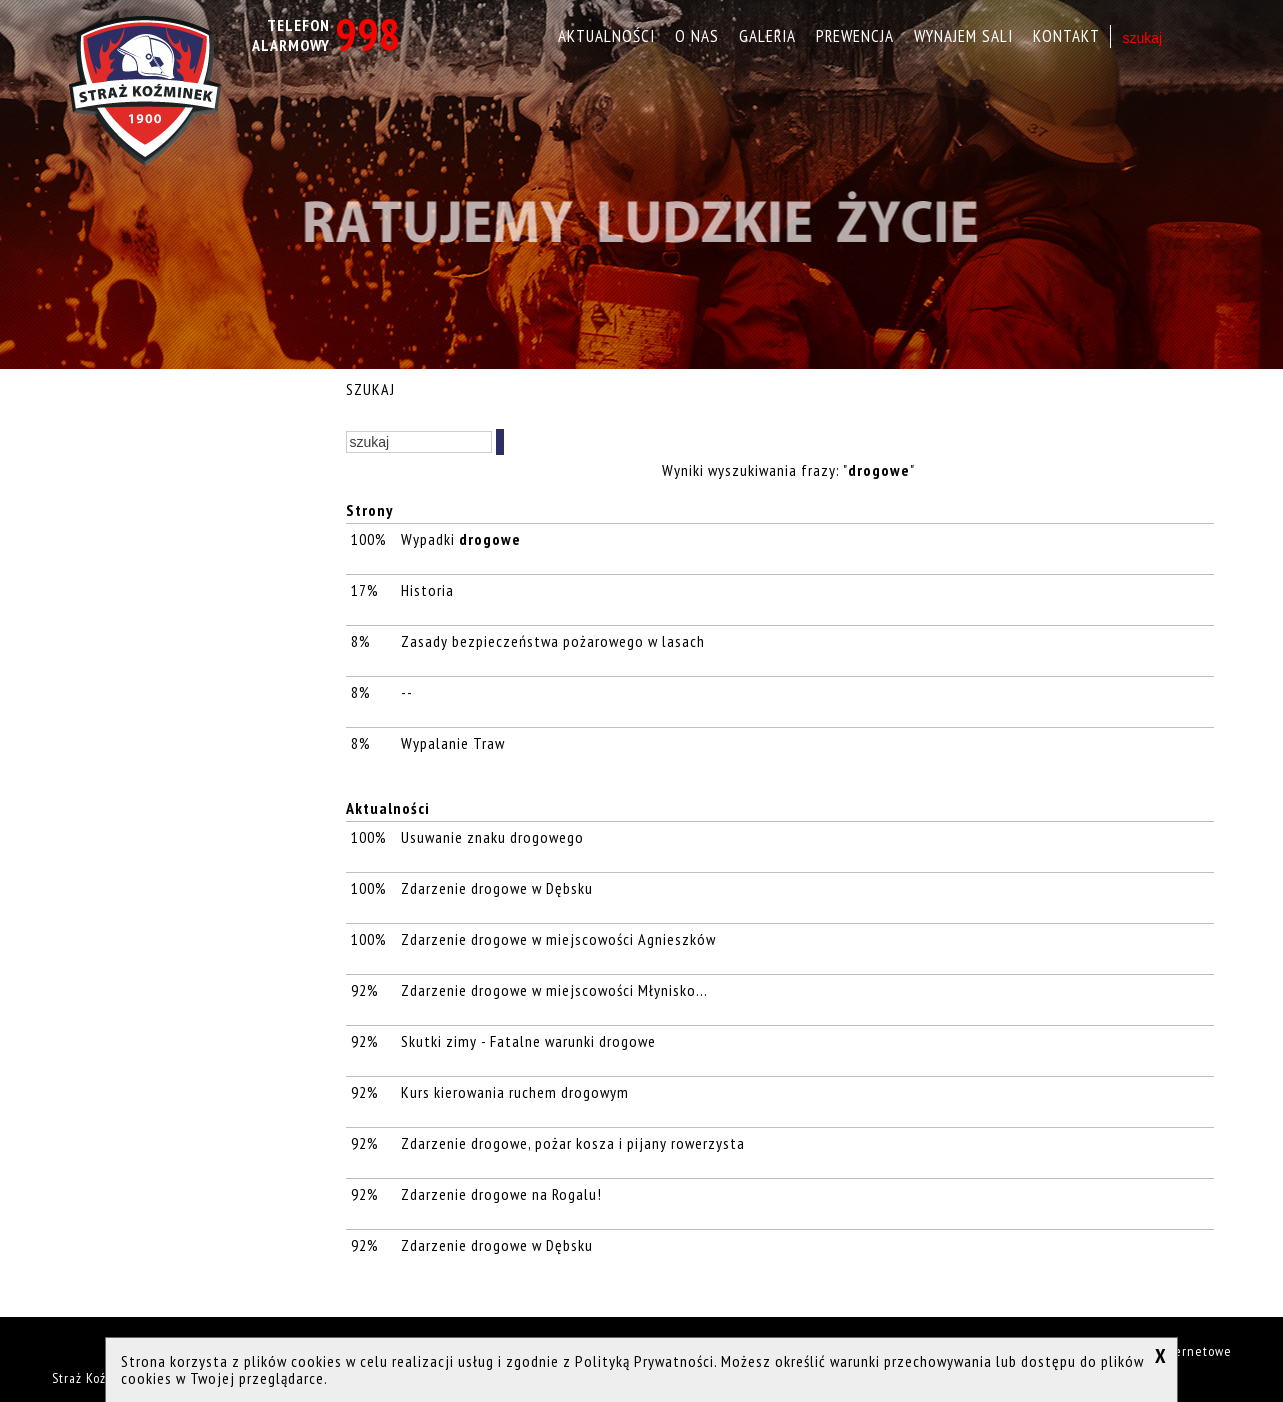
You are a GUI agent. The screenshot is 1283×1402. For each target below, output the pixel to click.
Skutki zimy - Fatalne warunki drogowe (528, 1041)
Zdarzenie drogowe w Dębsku (497, 888)
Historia (427, 590)
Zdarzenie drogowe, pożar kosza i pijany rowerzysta (573, 1143)
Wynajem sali (963, 36)
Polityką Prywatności (644, 1361)
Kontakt (1066, 36)
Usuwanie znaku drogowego (492, 837)
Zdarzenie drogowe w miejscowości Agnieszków (558, 939)
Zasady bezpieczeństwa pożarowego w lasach (555, 641)
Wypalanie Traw (453, 743)
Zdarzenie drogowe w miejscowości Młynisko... (554, 990)
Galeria (767, 36)
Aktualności (606, 36)
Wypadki (461, 539)
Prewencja (855, 36)
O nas (697, 36)
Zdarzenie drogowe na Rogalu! (501, 1194)
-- (408, 692)
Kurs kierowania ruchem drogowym (515, 1092)
